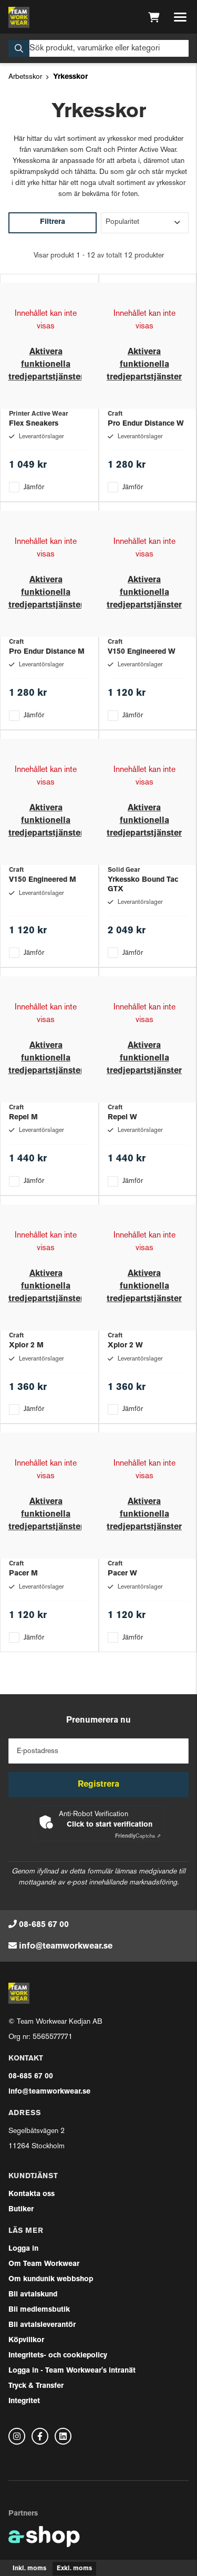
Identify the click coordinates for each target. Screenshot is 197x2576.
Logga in (23, 2248)
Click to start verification (109, 1824)
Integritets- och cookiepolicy (57, 2355)
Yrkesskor (70, 77)
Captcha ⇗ (138, 1836)
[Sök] (98, 48)
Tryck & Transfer (36, 2386)
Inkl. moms (29, 2568)
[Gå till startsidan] (18, 17)
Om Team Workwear (43, 2264)
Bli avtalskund (32, 2294)
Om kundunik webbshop (50, 2279)
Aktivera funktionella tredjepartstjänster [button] (46, 364)
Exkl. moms (74, 2568)
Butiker (21, 2209)
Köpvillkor (26, 2340)
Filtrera (52, 222)
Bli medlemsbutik (39, 2309)
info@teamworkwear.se (65, 1946)
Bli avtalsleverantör (42, 2325)
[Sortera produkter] (145, 222)
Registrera (98, 1784)
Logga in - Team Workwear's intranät (72, 2370)
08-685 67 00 (44, 1925)
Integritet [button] (24, 2401)
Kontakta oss (31, 2194)
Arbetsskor (25, 77)
